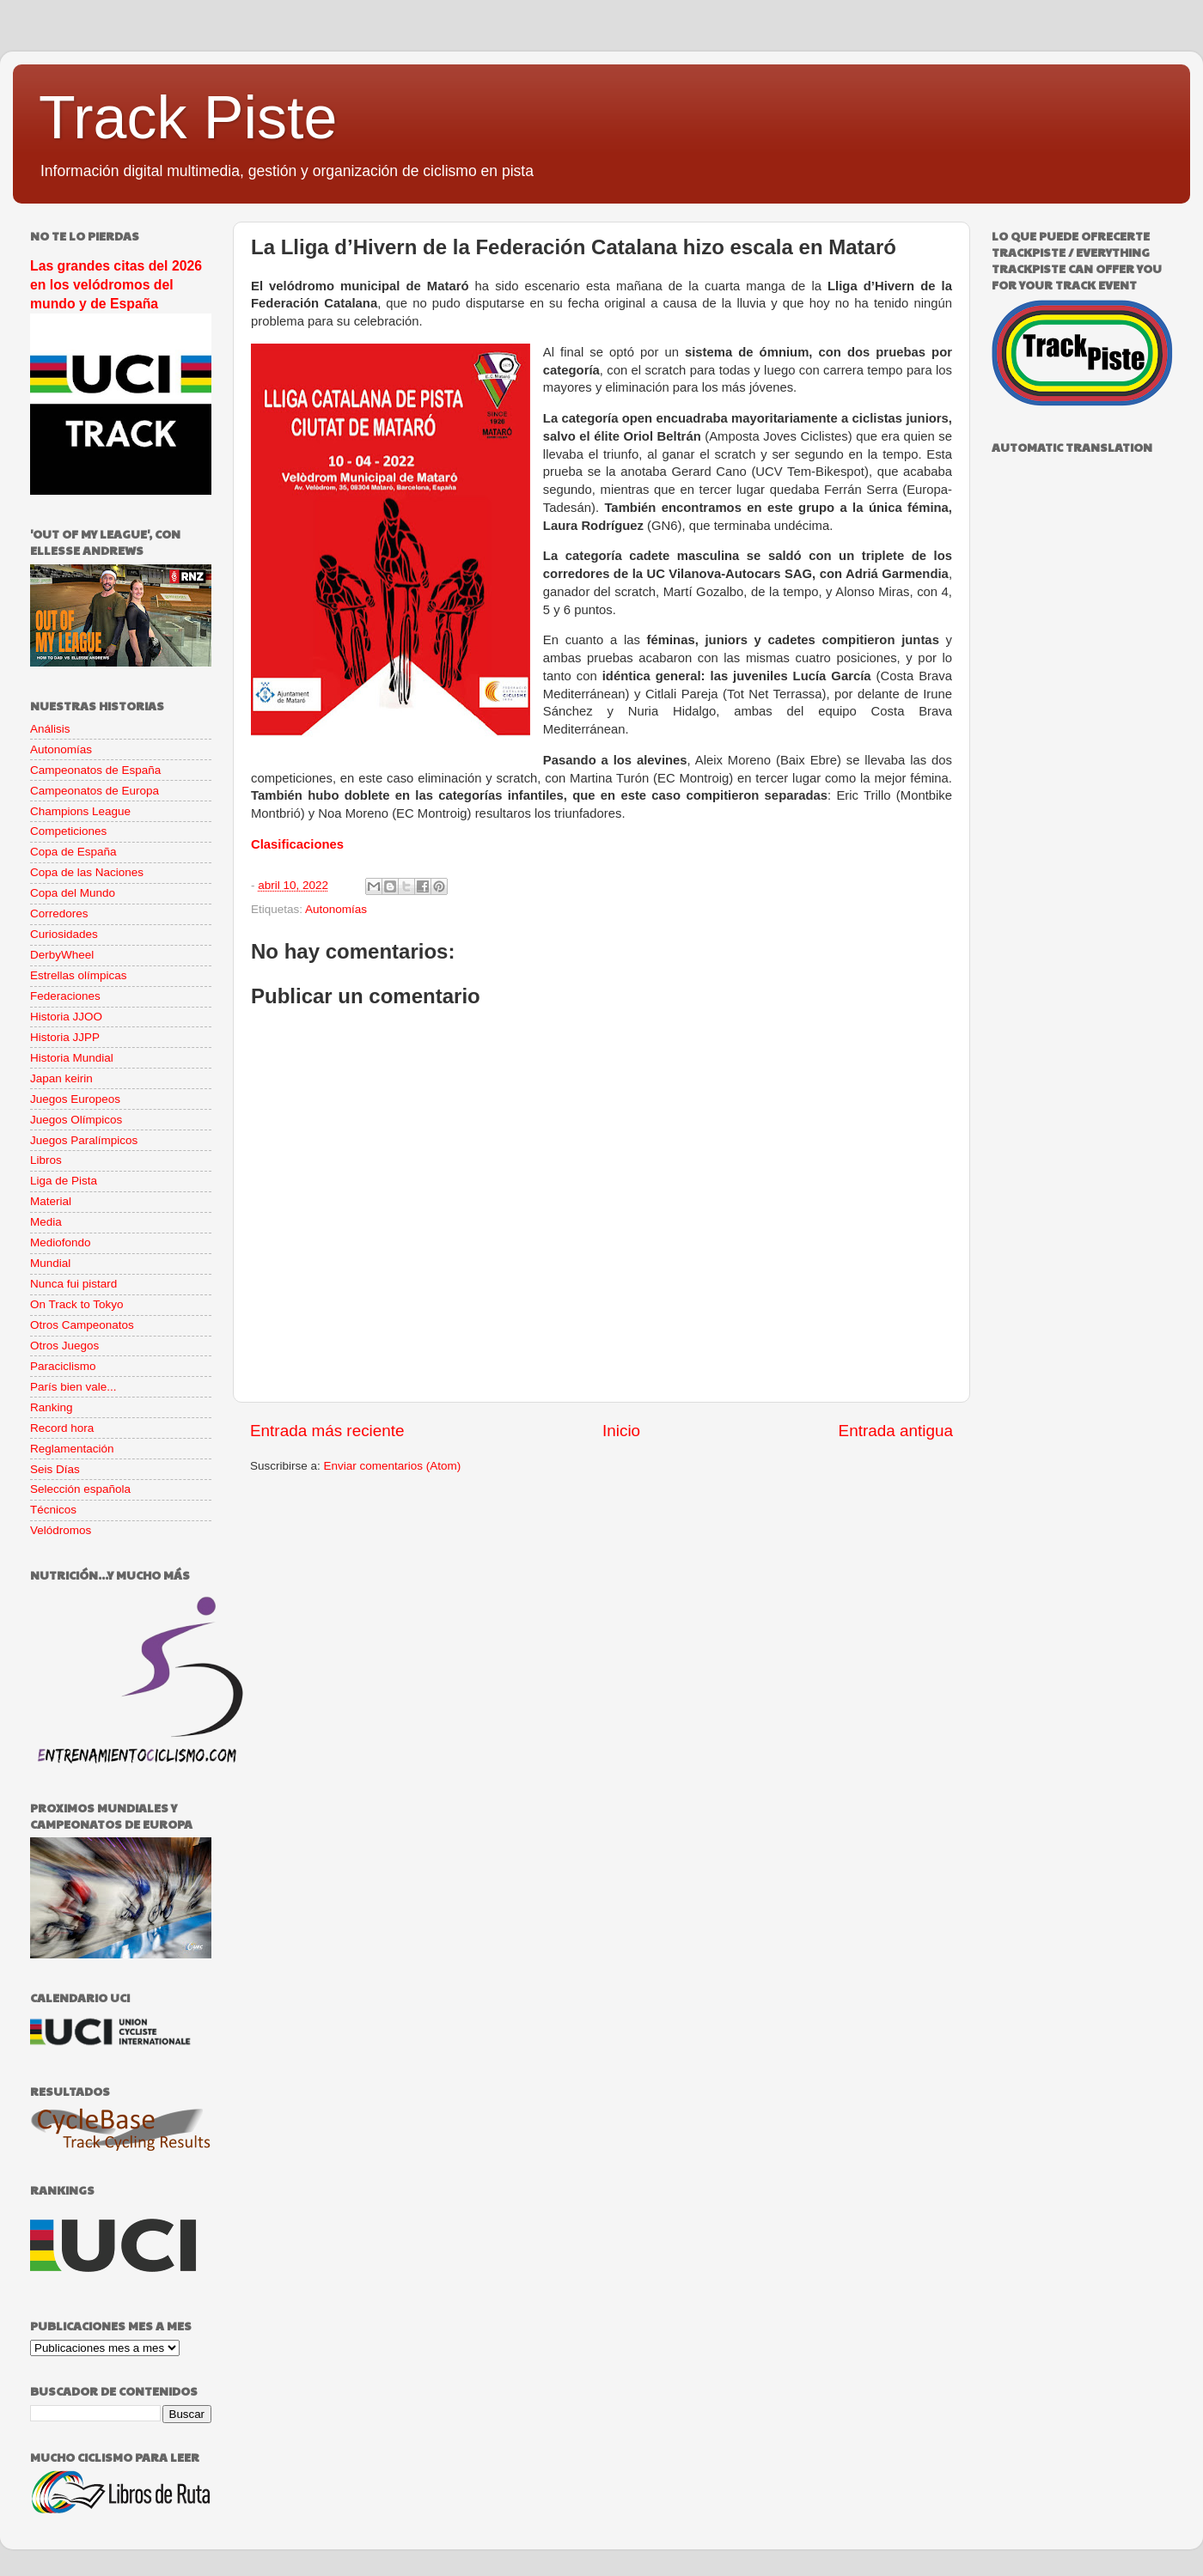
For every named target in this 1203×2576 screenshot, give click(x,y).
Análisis (50, 728)
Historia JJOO (66, 1016)
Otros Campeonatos (82, 1324)
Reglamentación (72, 1448)
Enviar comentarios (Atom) (392, 1465)
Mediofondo (60, 1242)
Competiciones (68, 831)
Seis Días (55, 1469)
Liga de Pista (63, 1180)
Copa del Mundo (72, 892)
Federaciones (65, 996)
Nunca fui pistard (73, 1283)
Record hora (62, 1428)
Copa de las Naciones (87, 872)
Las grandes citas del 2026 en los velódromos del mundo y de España (116, 285)
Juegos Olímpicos (76, 1119)
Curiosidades (64, 934)
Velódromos (60, 1530)
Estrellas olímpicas (78, 975)
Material (50, 1201)
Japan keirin (61, 1078)
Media (46, 1221)
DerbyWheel (62, 954)
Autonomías (336, 909)
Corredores (59, 913)
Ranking (51, 1407)
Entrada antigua (896, 1431)
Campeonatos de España (95, 770)
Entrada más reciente (327, 1431)
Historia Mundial (71, 1057)
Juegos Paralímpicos (83, 1140)
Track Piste (188, 117)
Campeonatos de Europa (94, 790)
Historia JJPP (65, 1037)
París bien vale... (73, 1386)
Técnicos (53, 1509)
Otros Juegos (64, 1345)
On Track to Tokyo (77, 1304)
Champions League (80, 811)
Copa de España (73, 851)
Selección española (80, 1489)
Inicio (621, 1431)
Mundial (50, 1263)
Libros (46, 1160)
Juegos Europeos (75, 1099)
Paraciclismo (63, 1366)
